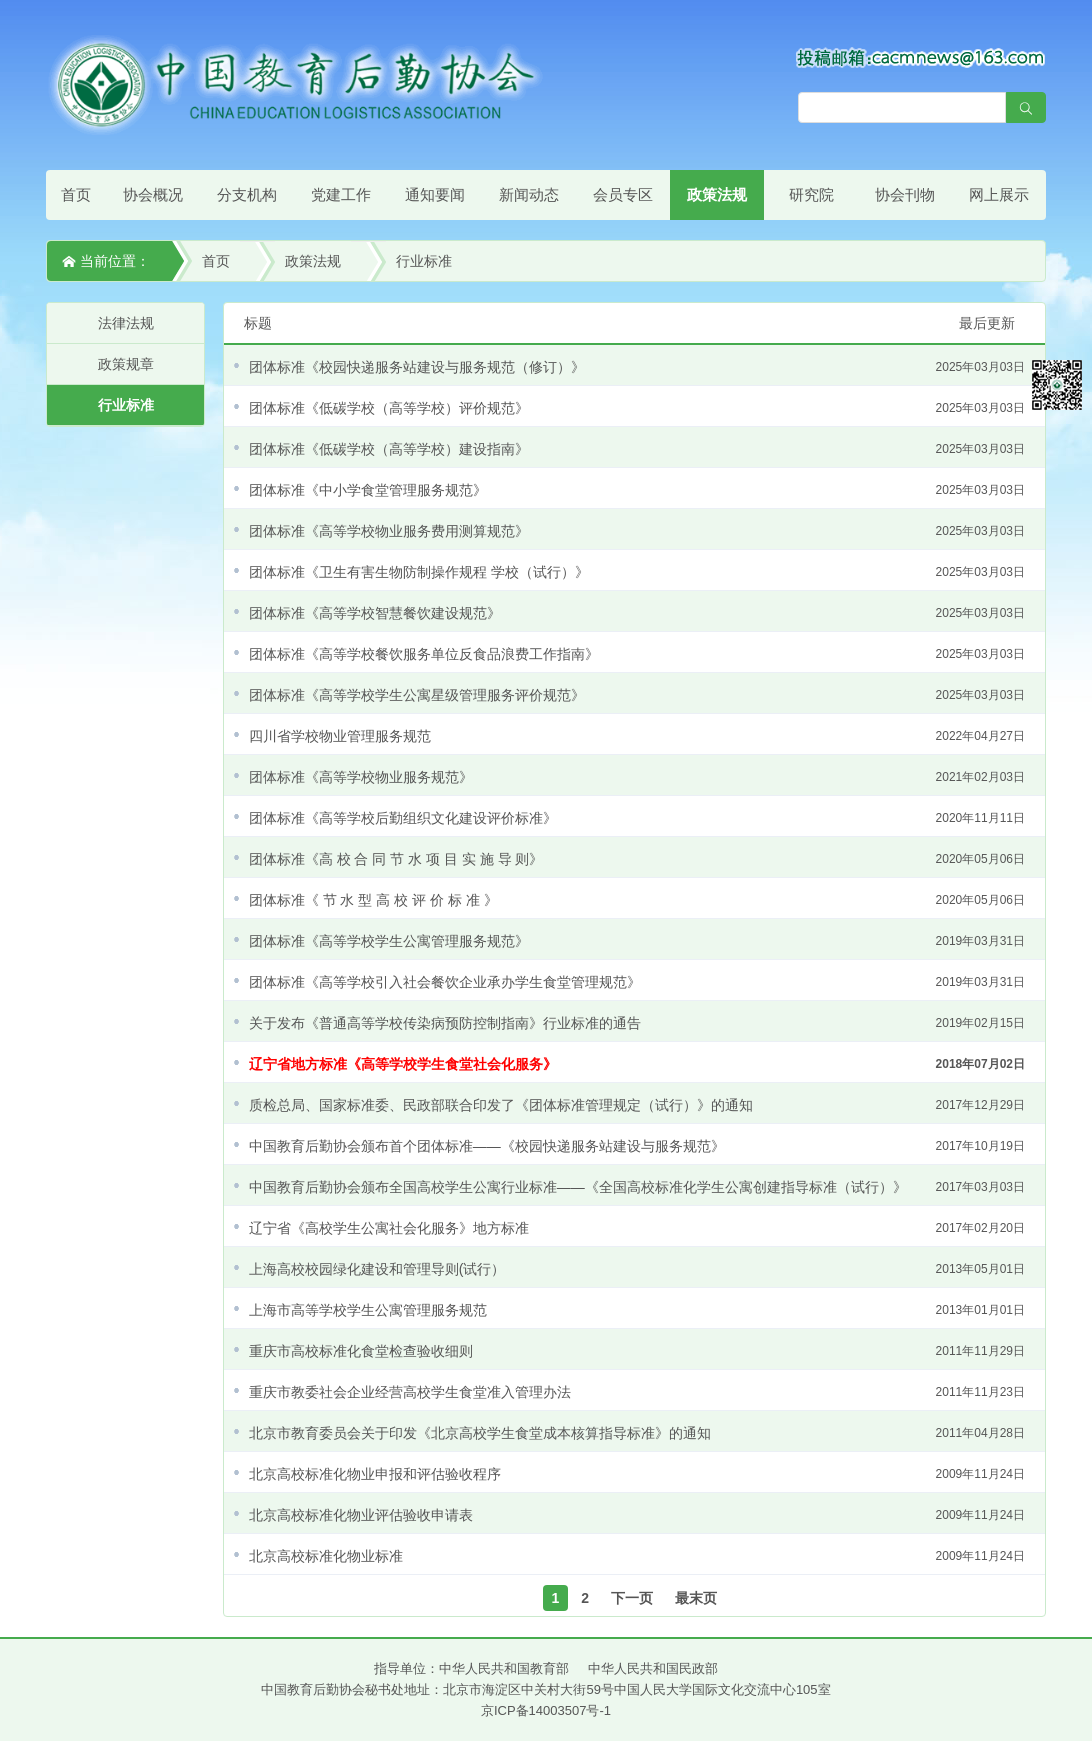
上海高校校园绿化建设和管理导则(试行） (637, 1269)
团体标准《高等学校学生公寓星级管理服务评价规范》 (637, 695)
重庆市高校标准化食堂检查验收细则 (637, 1351)
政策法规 (717, 194)
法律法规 (126, 323)
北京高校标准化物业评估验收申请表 (637, 1515)
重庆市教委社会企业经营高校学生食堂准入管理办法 (637, 1392)
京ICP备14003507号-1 (546, 1710)
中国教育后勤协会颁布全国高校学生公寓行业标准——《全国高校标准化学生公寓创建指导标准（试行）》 (637, 1187)
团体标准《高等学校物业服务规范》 (637, 777)
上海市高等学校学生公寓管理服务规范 (637, 1310)
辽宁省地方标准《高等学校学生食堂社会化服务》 (637, 1064)
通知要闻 (435, 194)
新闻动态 (529, 194)
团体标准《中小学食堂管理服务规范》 (637, 490)
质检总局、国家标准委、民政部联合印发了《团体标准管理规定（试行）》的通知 (637, 1105)
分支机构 (247, 194)
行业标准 (424, 261)
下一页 (632, 1598)
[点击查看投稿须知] (921, 57)
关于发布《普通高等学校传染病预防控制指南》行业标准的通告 (637, 1023)
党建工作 (341, 194)
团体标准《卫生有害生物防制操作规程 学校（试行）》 (637, 572)
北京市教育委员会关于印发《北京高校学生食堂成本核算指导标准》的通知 (637, 1433)
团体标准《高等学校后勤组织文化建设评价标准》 (637, 818)
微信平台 (1057, 385)
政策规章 (126, 364)
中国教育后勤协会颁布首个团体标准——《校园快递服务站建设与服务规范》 (637, 1146)
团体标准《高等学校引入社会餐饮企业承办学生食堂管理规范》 (637, 982)
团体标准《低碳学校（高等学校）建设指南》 (637, 449)
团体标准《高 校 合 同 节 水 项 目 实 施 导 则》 (637, 859)
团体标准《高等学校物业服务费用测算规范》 (637, 531)
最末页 (696, 1598)
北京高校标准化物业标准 (637, 1556)
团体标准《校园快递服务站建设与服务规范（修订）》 (637, 367)
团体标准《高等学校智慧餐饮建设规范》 (637, 613)
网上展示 (999, 194)
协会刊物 (905, 194)
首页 (76, 194)
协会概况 (153, 194)
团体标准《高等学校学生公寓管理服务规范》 (637, 941)
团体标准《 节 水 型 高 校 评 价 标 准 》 (637, 900)
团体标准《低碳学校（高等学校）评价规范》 (637, 408)
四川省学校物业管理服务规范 (637, 736)
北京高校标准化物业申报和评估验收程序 (637, 1474)
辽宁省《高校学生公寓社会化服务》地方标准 (637, 1228)
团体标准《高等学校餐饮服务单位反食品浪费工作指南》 (637, 654)
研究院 (811, 194)
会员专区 (623, 194)
